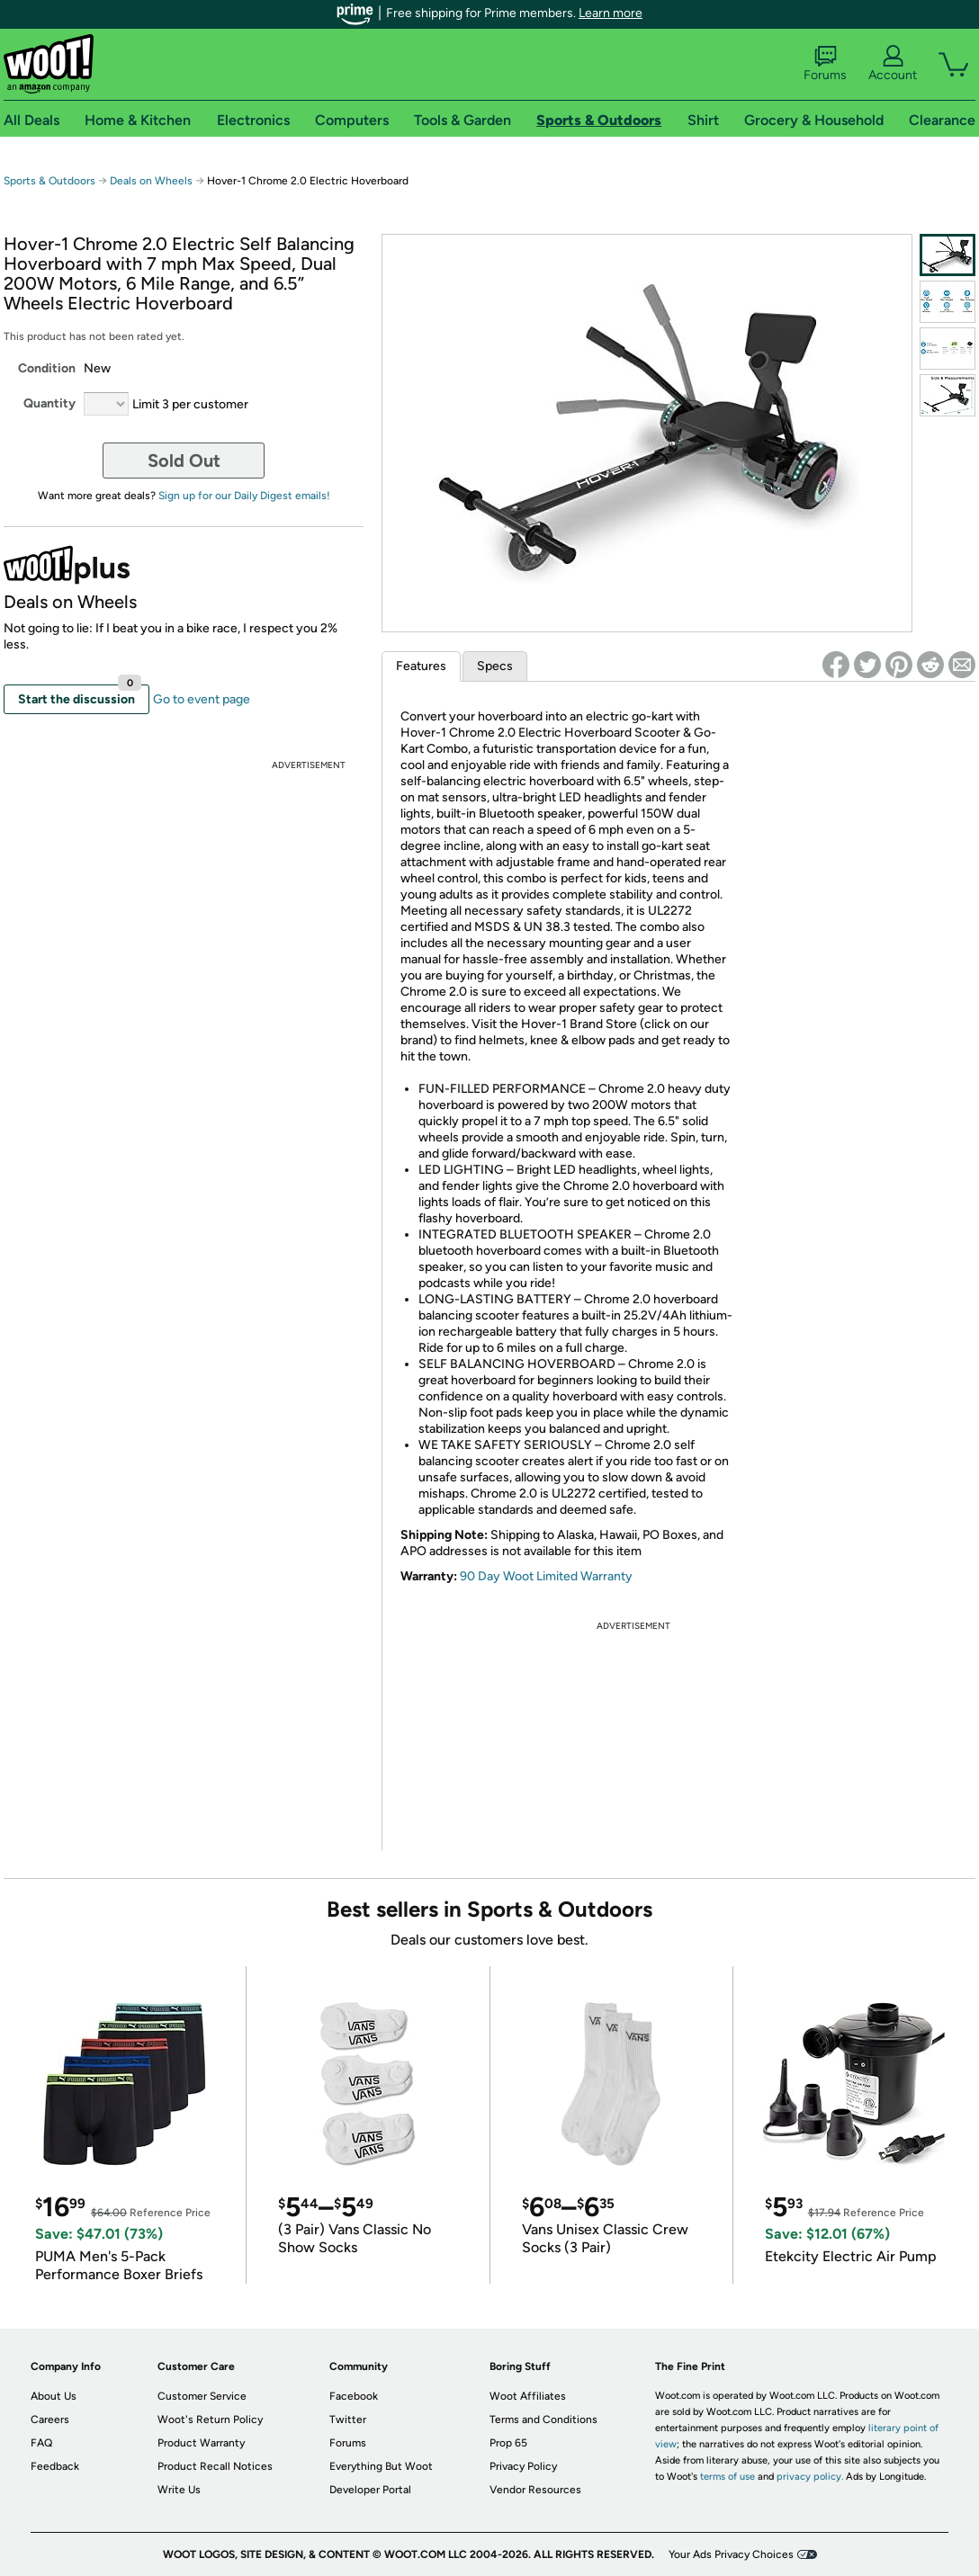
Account (892, 64)
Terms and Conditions (543, 2419)
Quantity (49, 403)
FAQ (41, 2443)
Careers (50, 2419)
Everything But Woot (381, 2466)
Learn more (610, 13)
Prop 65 (508, 2443)
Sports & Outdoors (49, 180)
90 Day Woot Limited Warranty (546, 1576)
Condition (47, 368)
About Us (53, 2396)
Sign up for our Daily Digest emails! (244, 495)
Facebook (353, 2396)
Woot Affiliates (528, 2396)
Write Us (179, 2489)
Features (421, 666)
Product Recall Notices (215, 2466)
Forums (825, 64)
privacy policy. (810, 2476)
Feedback (55, 2466)
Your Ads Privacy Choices (731, 2554)
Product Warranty (201, 2443)
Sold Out (184, 460)
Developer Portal (370, 2489)
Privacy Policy (523, 2466)
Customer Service (202, 2396)
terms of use (727, 2476)
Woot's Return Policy (210, 2419)
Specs (495, 666)
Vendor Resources (535, 2489)
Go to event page (201, 699)
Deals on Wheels (151, 180)
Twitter (347, 2419)
